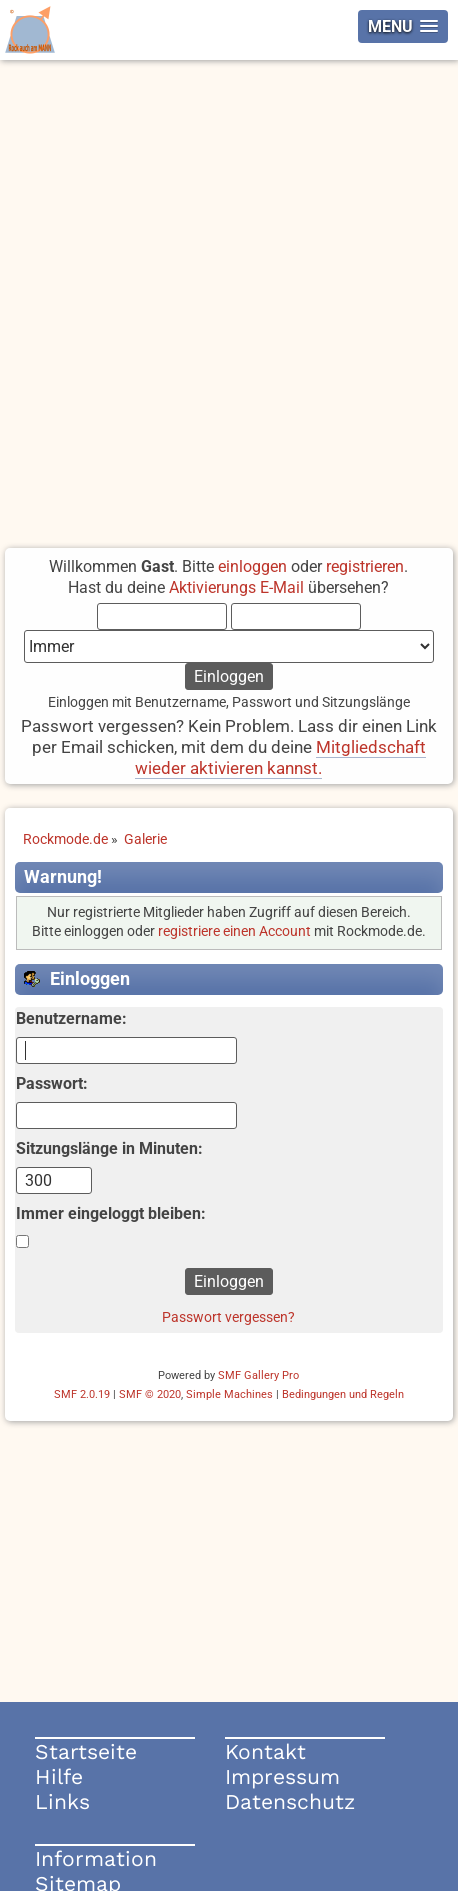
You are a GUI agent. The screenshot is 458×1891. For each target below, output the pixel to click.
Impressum (282, 1776)
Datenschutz (290, 1801)
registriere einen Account (234, 931)
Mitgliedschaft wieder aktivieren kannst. (280, 757)
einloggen (252, 566)
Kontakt (265, 1751)
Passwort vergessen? (228, 1317)
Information (96, 1858)
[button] (403, 26)
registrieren (365, 566)
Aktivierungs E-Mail (236, 587)
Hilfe (59, 1776)
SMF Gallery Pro (258, 1375)
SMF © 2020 (150, 1394)
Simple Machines (229, 1394)
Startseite (86, 1751)
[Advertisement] (229, 299)
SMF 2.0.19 (82, 1394)
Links (62, 1801)
